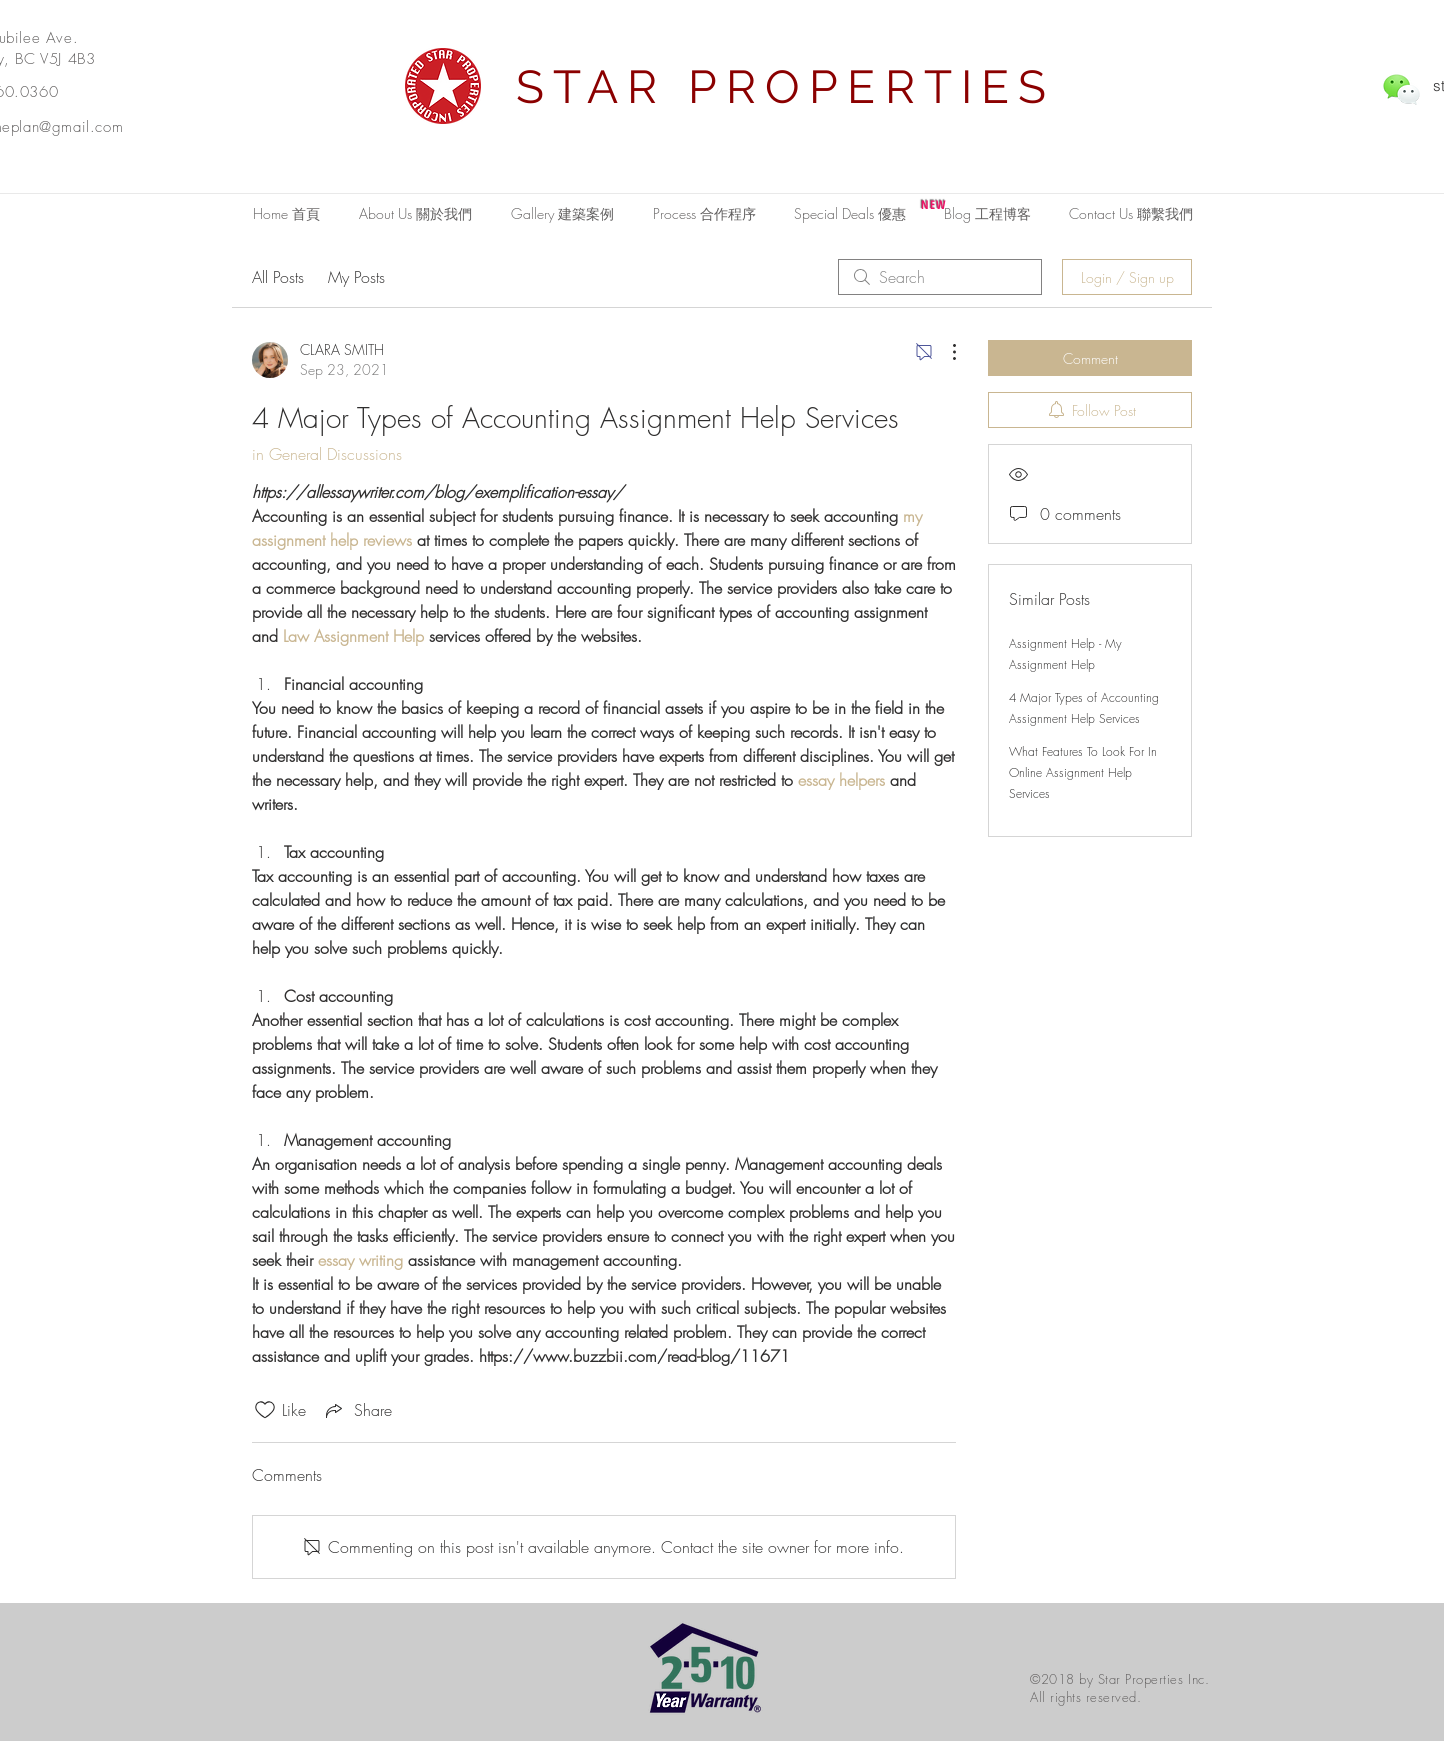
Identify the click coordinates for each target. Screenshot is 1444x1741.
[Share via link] (357, 1410)
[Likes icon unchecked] (265, 1410)
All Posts (278, 277)
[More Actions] (944, 352)
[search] (940, 277)
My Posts (356, 277)
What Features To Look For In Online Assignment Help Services (1083, 772)
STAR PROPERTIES (786, 87)
